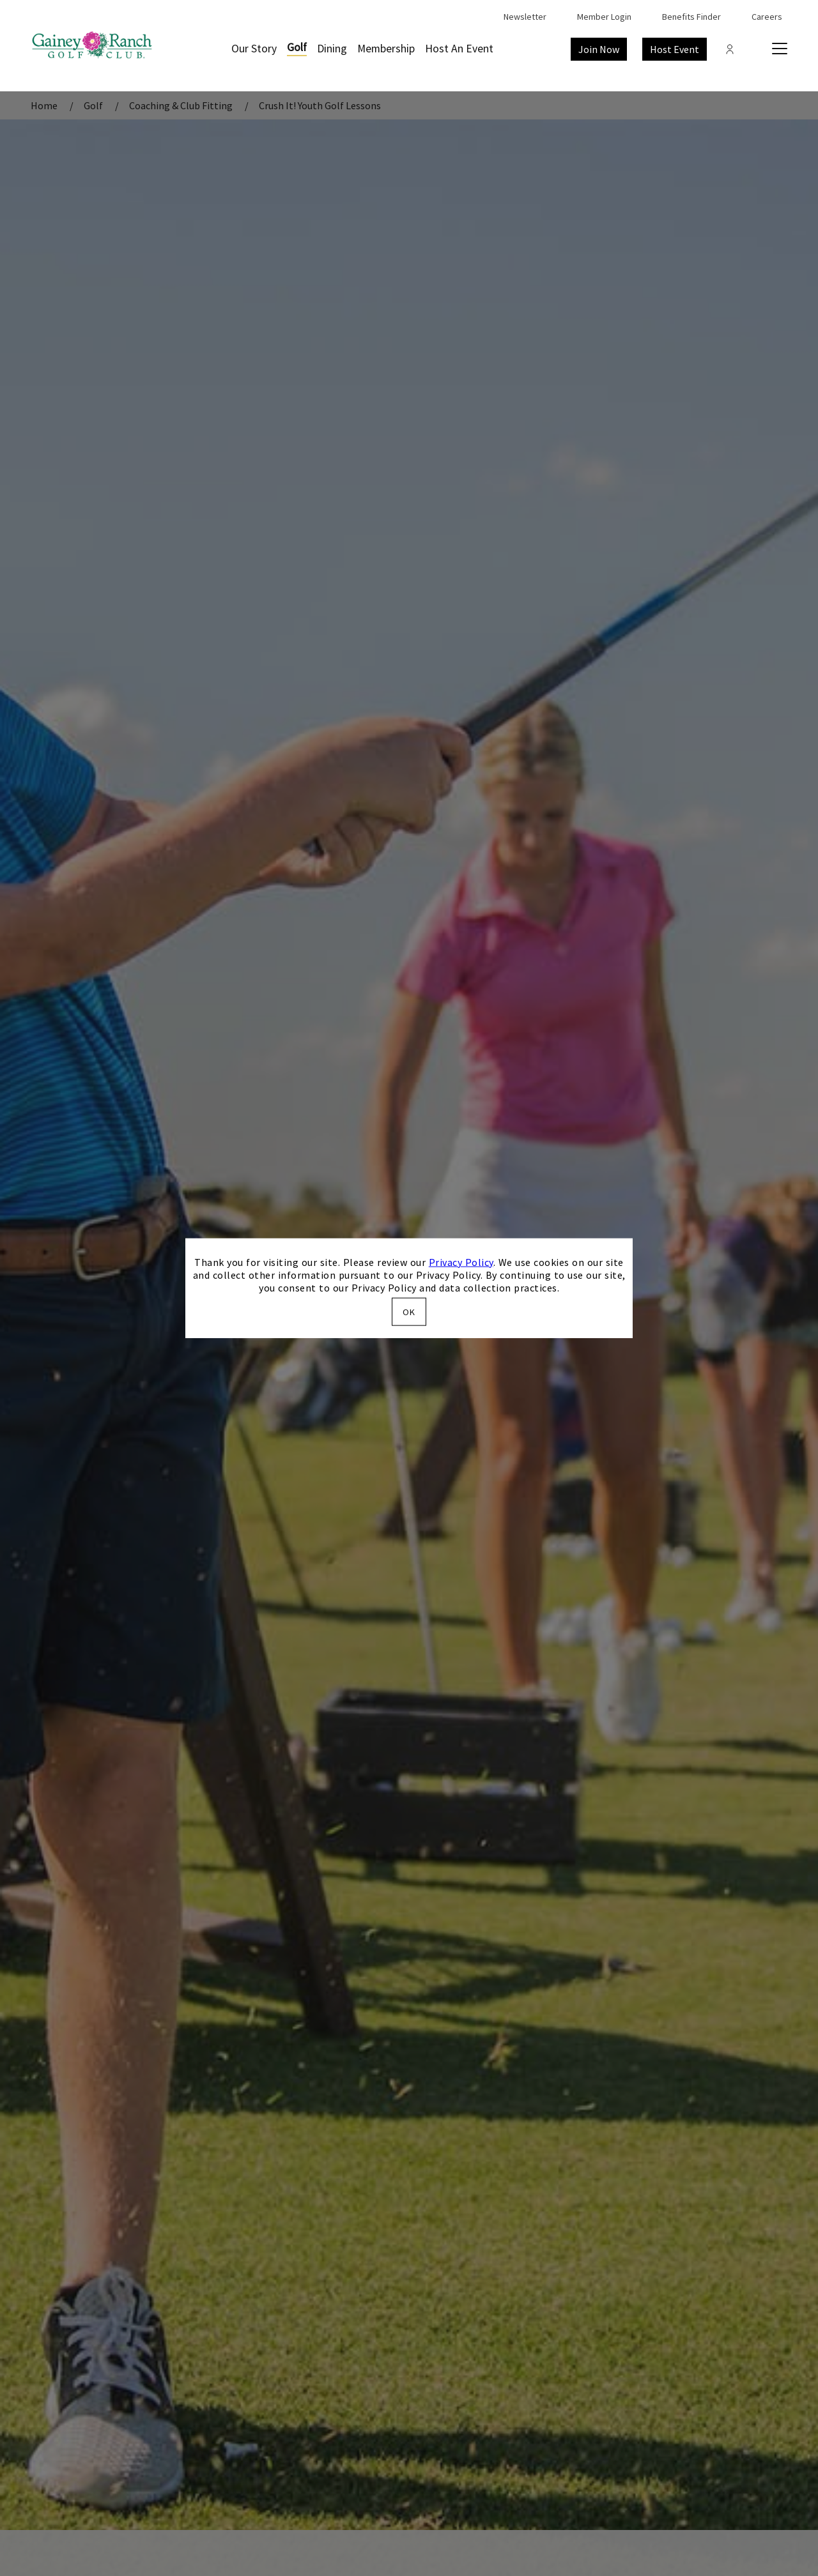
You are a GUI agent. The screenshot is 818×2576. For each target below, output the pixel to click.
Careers (767, 16)
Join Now (598, 49)
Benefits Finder (691, 16)
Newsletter (525, 16)
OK (409, 1312)
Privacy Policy (461, 1261)
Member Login (604, 16)
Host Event (674, 49)
